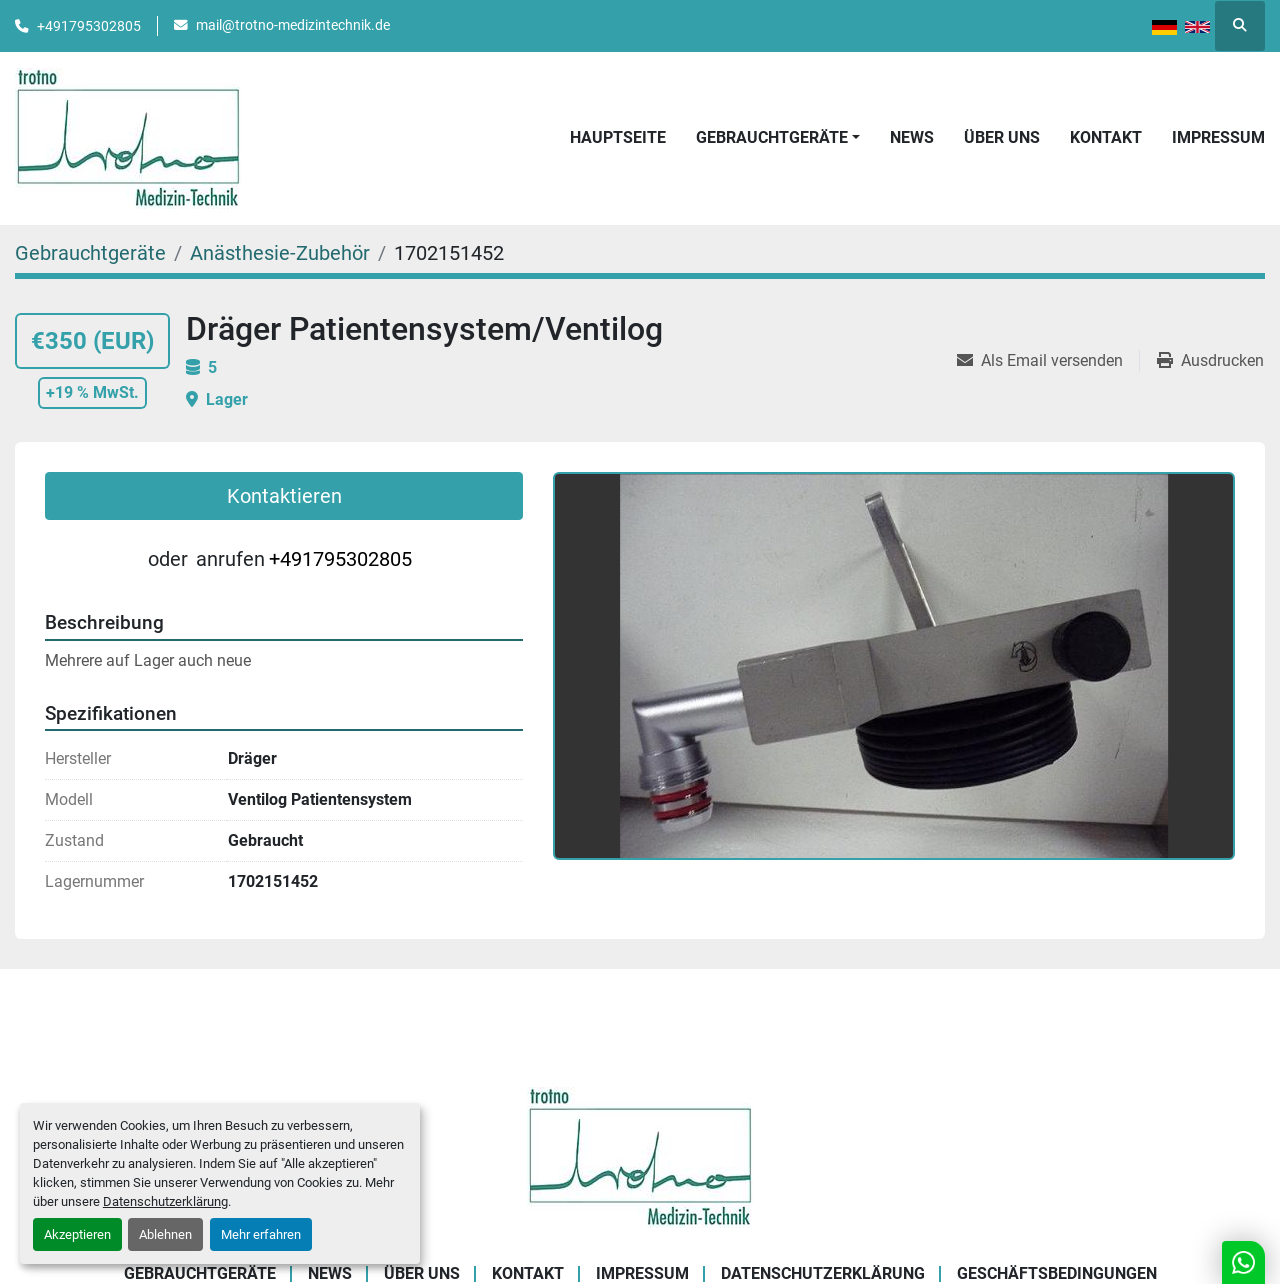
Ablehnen (165, 1234)
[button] (778, 138)
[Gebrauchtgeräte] (90, 253)
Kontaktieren (284, 496)
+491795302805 (89, 26)
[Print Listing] (1210, 361)
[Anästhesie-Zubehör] (280, 253)
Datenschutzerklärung (165, 1201)
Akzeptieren (77, 1234)
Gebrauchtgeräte (772, 137)
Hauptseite (618, 137)
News (912, 137)
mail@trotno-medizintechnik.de (293, 25)
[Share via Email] (1048, 361)
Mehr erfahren (261, 1234)
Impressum (1218, 137)
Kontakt (1106, 137)
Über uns (1002, 137)
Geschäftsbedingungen (1057, 1273)
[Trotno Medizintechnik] (640, 1156)
